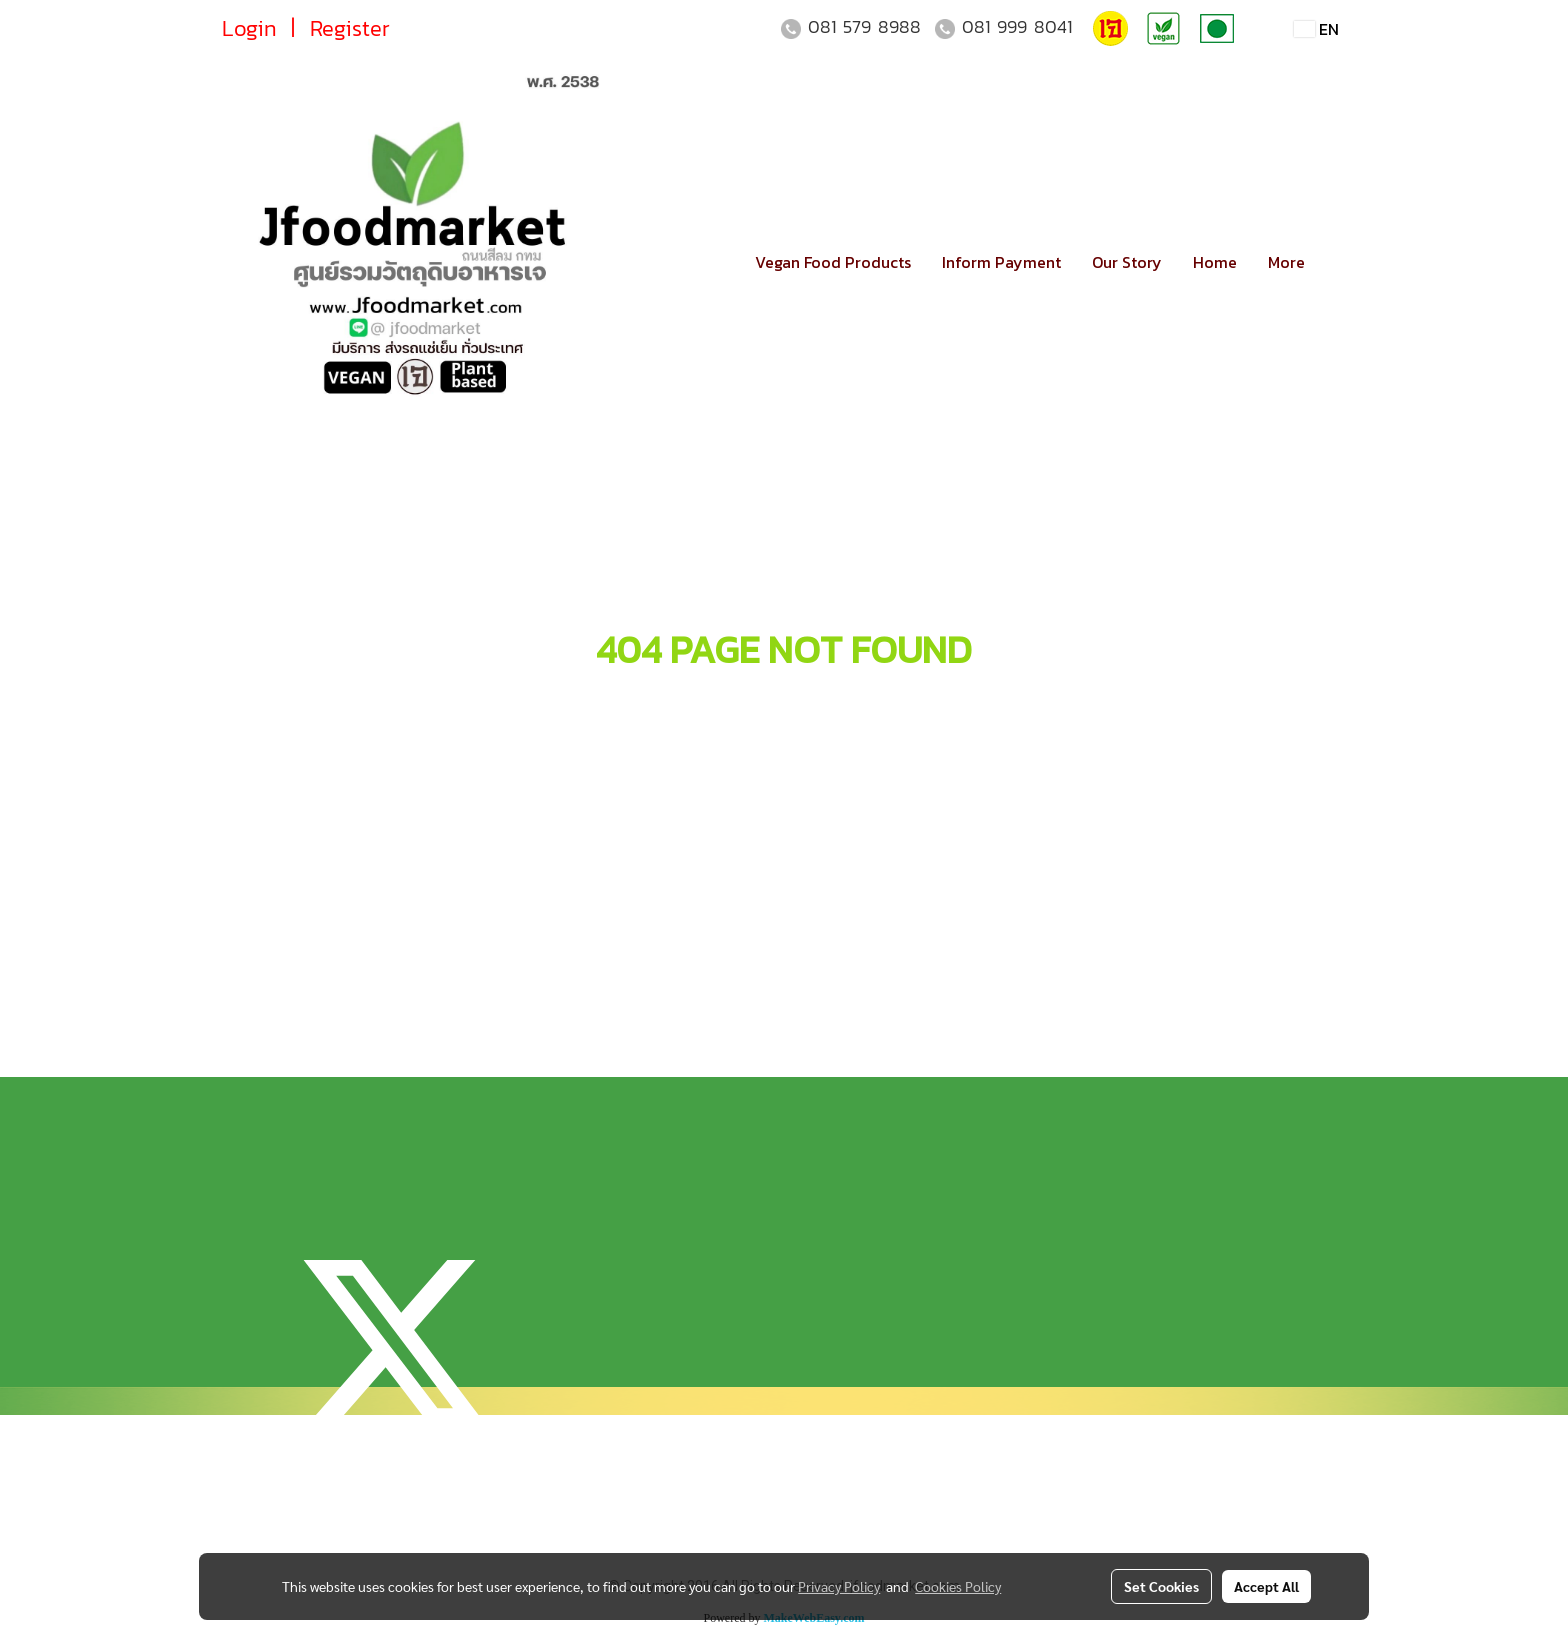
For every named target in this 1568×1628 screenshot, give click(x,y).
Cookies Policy (958, 1586)
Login (249, 28)
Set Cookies (1161, 1586)
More (1286, 262)
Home (1215, 262)
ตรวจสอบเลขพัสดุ (669, 1045)
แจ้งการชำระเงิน (656, 977)
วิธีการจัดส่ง (646, 1011)
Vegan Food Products (833, 262)
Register (350, 28)
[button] (1338, 262)
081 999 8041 (1017, 26)
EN (1316, 29)
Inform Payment (1001, 262)
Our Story (1127, 262)
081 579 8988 (864, 26)
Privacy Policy (839, 1586)
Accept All (1266, 1586)
